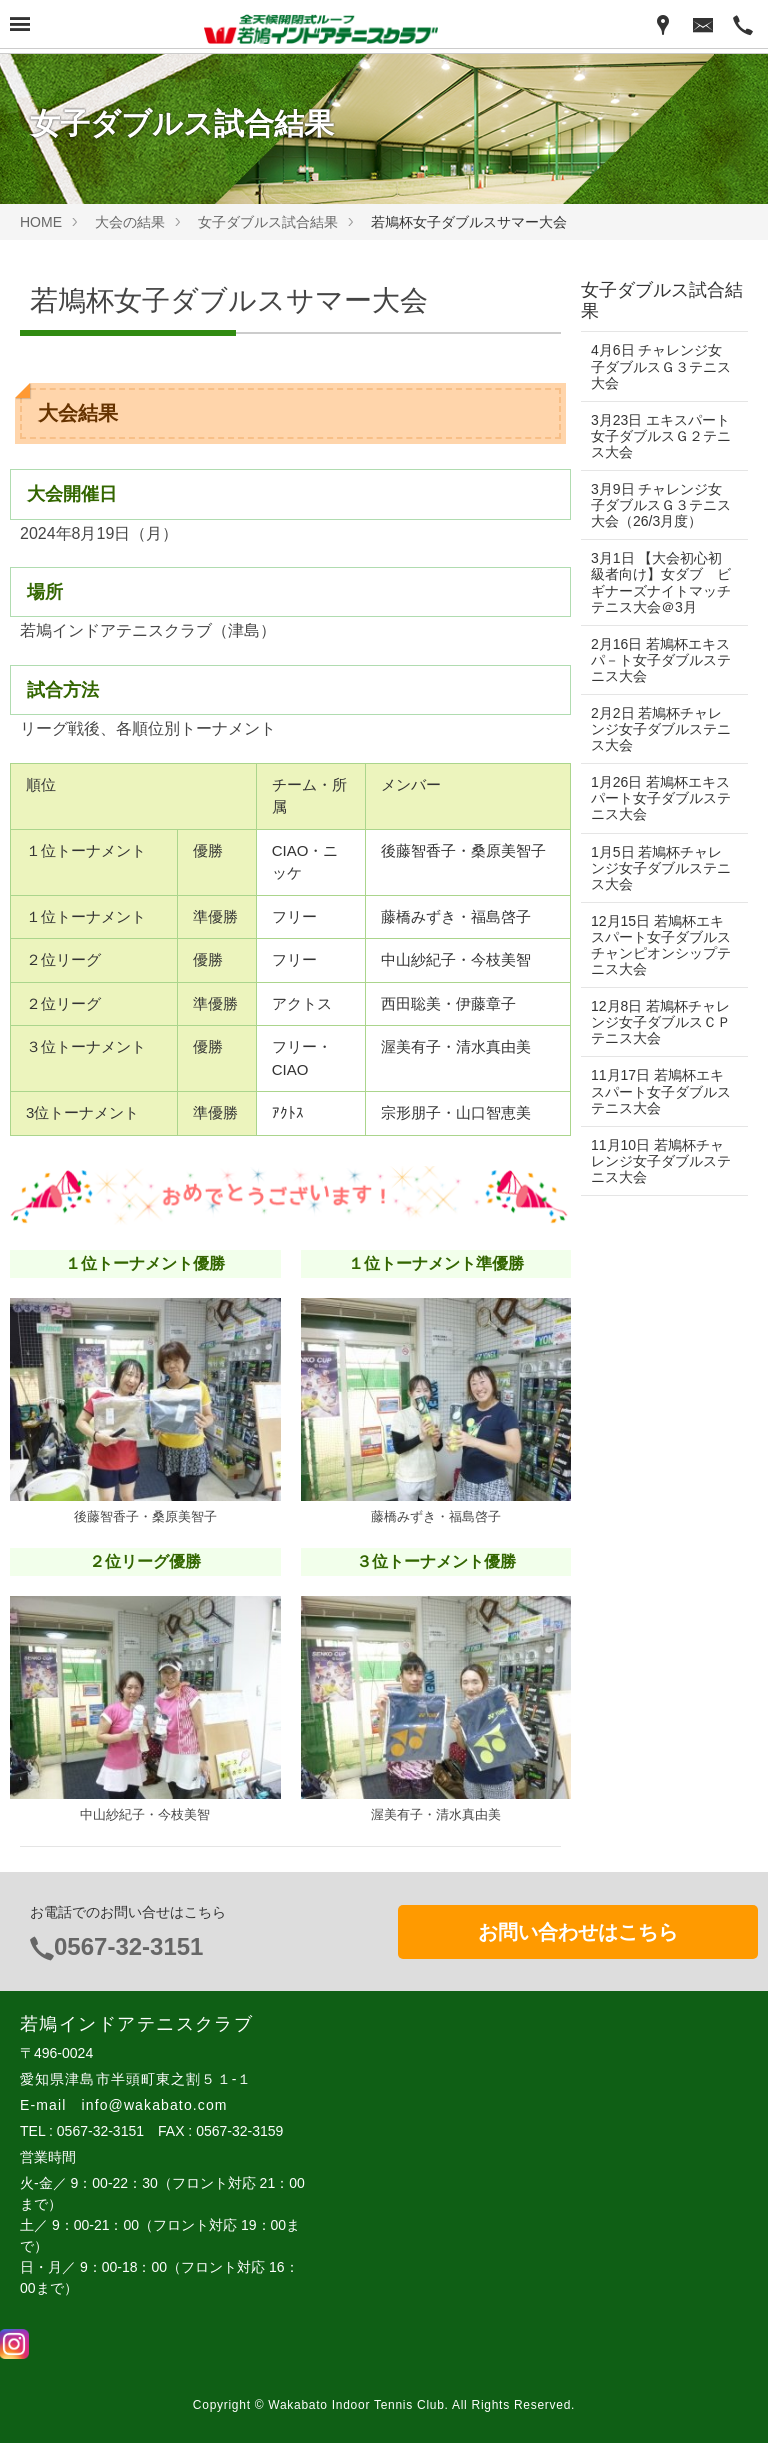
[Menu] (20, 26)
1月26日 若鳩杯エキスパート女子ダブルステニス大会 (654, 798)
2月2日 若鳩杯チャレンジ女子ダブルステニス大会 (656, 729)
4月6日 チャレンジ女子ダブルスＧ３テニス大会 (656, 366)
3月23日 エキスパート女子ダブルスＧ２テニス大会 (654, 436)
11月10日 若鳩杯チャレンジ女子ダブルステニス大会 (657, 1161)
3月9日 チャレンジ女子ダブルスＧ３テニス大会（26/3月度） (656, 505)
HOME (41, 222)
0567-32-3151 (128, 1946)
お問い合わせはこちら (578, 1932)
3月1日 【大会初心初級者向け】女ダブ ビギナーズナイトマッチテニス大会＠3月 (658, 582)
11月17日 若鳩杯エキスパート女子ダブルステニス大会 (657, 1091)
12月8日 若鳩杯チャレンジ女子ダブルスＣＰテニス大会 (654, 1022)
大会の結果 (130, 222)
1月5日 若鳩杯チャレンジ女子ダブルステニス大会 (656, 868)
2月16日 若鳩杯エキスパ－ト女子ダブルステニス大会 (654, 660)
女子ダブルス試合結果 (268, 222)
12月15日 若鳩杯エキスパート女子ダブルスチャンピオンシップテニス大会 (657, 945)
